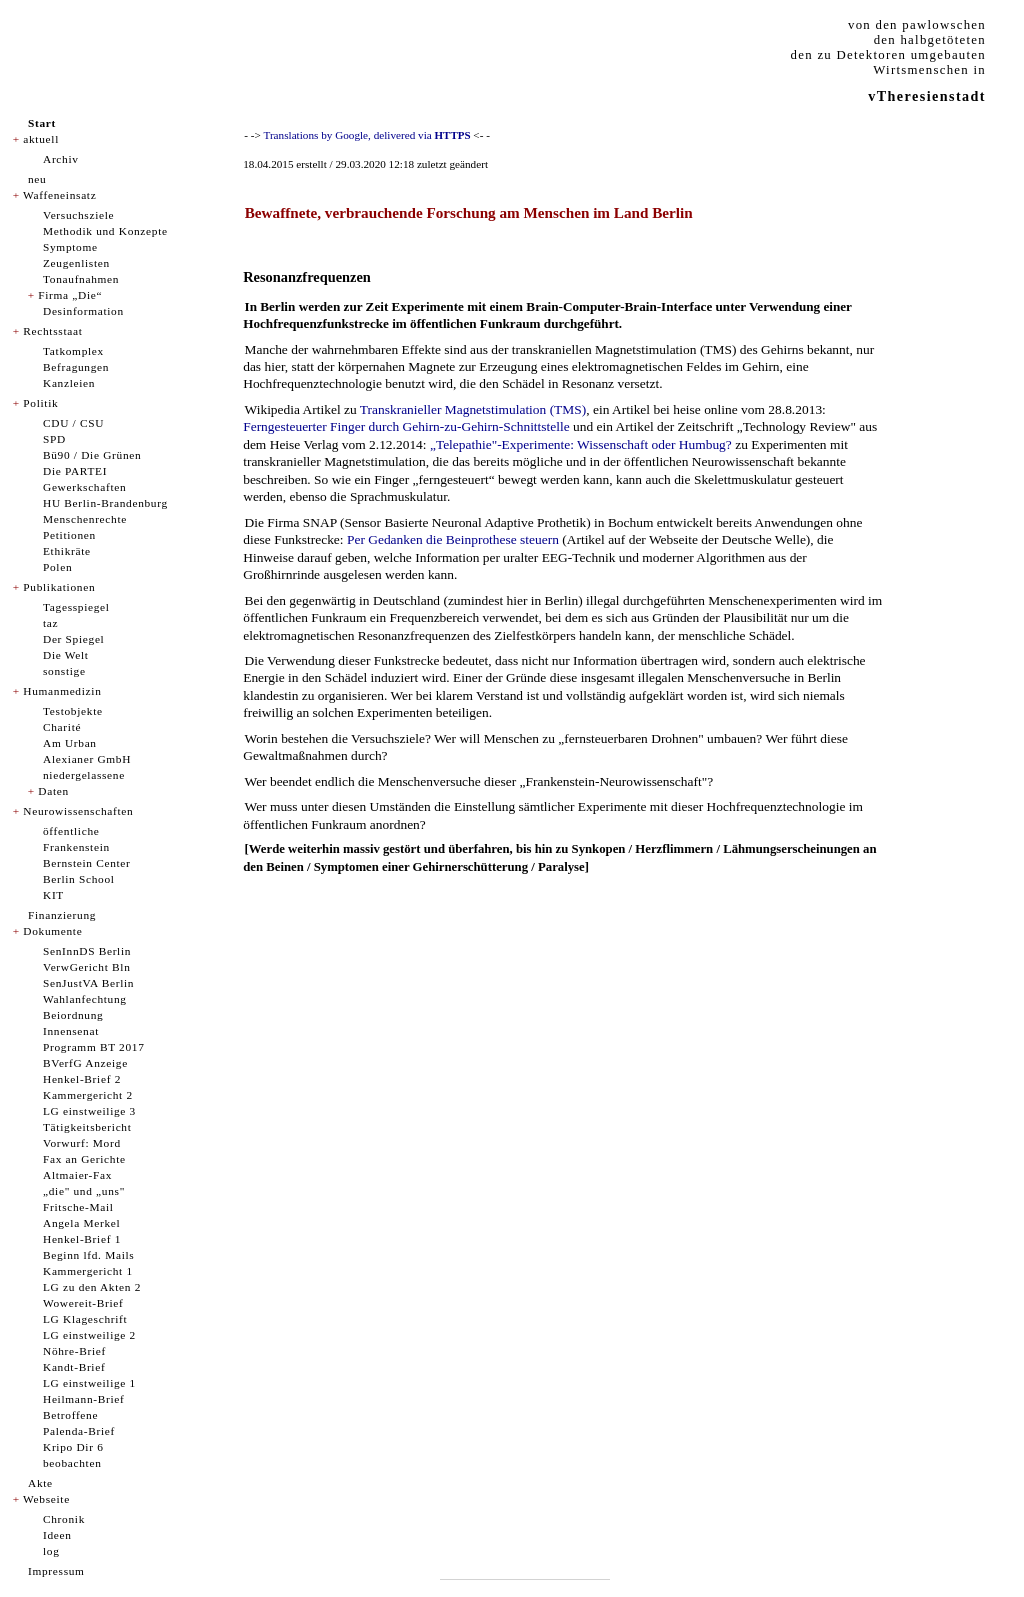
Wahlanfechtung (85, 999)
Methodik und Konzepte (105, 231)
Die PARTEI (75, 471)
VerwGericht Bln (87, 967)
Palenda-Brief (79, 1431)
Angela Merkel (81, 1223)
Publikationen (59, 587)
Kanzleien (69, 383)
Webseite (46, 1499)
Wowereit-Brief (83, 1303)
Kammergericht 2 (88, 1095)
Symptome (70, 247)
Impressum (56, 1571)
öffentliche (71, 831)
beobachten (72, 1463)
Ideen (57, 1535)
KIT (53, 895)
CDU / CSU (73, 423)
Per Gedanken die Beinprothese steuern (453, 539)
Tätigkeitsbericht (87, 1127)
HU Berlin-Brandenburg (105, 503)
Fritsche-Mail (78, 1207)
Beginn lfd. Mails (88, 1255)
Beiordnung (73, 1015)
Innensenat (71, 1031)
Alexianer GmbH (87, 759)
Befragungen (76, 367)
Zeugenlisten (76, 263)
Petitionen (69, 535)
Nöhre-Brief (74, 1351)
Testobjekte (73, 711)
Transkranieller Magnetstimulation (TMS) (473, 409)
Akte (40, 1483)
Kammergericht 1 (88, 1271)
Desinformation (83, 311)
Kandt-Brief (74, 1367)
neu (37, 179)
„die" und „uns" (84, 1191)
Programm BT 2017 (94, 1047)
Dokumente (52, 931)
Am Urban (70, 743)
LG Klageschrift (85, 1319)
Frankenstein (76, 847)
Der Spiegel (73, 639)
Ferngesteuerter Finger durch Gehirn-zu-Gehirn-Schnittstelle (406, 426)
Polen (57, 567)
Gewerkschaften (84, 487)
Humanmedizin (62, 691)
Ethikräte (67, 551)
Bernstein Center (87, 863)
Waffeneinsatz (59, 195)
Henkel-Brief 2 (82, 1079)
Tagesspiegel (76, 607)
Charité (62, 727)
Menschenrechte (85, 519)
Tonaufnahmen (81, 279)
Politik (40, 403)
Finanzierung (62, 915)
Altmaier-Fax (77, 1175)
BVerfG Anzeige (85, 1063)
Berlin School (79, 879)
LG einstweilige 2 (89, 1335)
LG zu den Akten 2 (92, 1287)
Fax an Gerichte (84, 1159)
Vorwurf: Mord (82, 1143)
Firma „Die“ (70, 295)
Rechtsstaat (52, 331)
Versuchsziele (78, 215)
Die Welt (66, 655)
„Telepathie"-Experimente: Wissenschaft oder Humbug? (581, 444)
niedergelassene (84, 775)
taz (50, 623)
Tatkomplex (73, 351)
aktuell (41, 139)
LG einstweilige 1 (89, 1383)
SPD (54, 439)
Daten (53, 791)
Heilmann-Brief (83, 1399)
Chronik (64, 1519)
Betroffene (70, 1415)
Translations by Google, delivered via (366, 135)
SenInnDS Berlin (87, 951)
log (51, 1551)
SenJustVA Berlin (88, 983)
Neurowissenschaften (78, 811)
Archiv (61, 159)
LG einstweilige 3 (89, 1111)
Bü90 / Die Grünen (92, 455)
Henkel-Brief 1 (82, 1239)
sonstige (64, 671)
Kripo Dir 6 (73, 1447)
